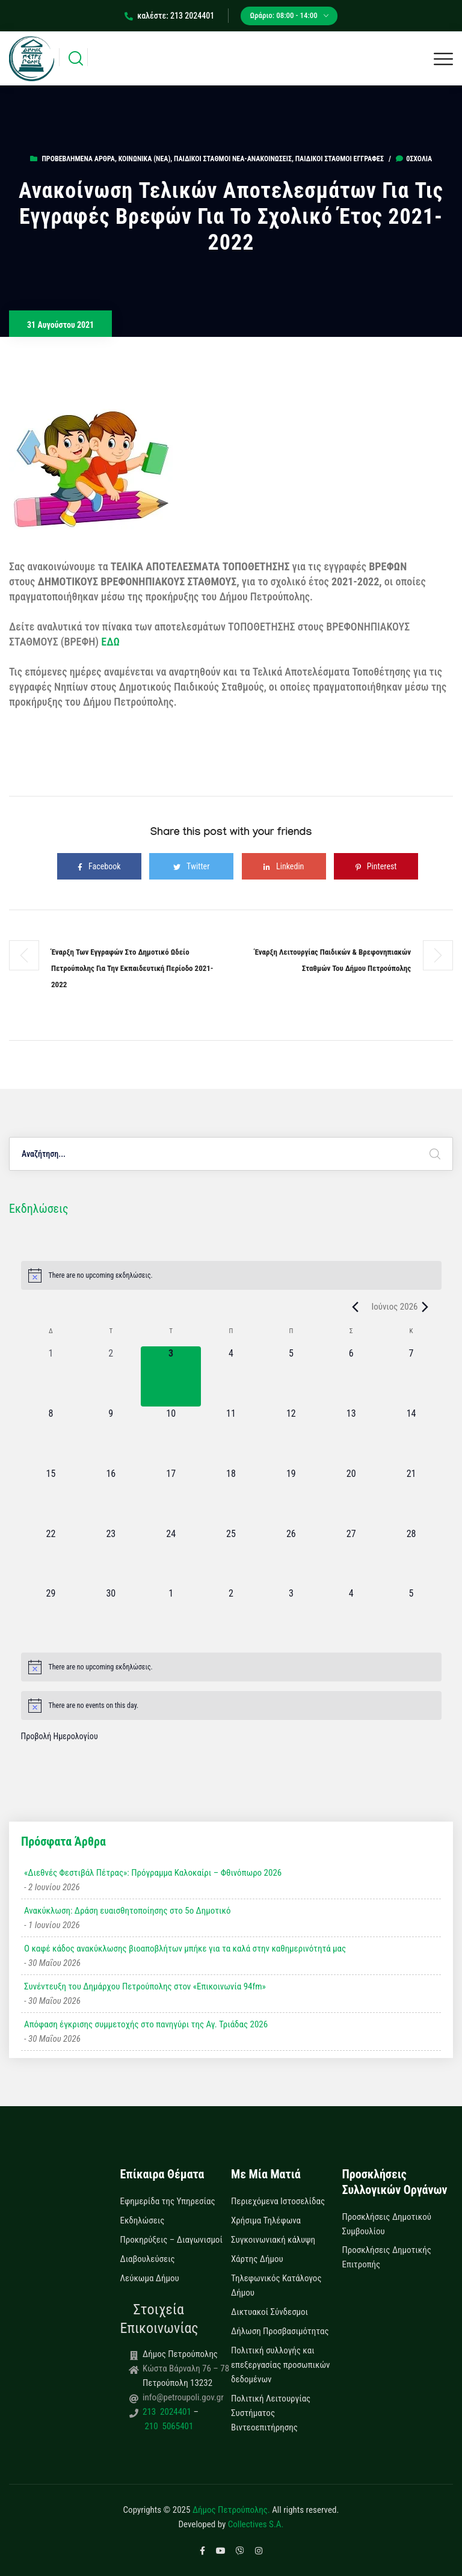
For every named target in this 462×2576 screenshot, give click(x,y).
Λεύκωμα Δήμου (149, 2278)
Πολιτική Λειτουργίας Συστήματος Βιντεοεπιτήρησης (270, 2413)
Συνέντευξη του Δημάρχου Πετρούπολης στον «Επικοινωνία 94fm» (145, 1986)
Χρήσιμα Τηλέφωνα (266, 2220)
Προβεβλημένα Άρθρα (78, 159)
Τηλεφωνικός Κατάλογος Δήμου (276, 2285)
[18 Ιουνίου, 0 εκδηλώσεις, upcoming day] (231, 1497)
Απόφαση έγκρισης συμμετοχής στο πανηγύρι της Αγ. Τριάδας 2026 (146, 2024)
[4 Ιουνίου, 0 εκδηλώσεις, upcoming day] (231, 1376)
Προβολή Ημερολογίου (59, 1736)
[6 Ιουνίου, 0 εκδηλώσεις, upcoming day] (351, 1376)
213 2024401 (168, 2411)
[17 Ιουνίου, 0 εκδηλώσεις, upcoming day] (171, 1497)
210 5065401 (168, 2426)
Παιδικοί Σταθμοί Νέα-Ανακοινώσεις (233, 159)
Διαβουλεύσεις (147, 2259)
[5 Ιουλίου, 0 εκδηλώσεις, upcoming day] (411, 1616)
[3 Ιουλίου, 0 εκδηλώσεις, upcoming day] (291, 1616)
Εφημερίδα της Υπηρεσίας (167, 2201)
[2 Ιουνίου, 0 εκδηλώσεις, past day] (111, 1376)
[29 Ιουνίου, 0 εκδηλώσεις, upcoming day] (51, 1616)
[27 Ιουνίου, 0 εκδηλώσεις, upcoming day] (351, 1557)
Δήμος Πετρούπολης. (231, 2509)
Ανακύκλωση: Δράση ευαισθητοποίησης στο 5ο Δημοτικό (127, 1910)
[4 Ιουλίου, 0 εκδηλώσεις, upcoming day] (351, 1616)
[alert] (231, 1275)
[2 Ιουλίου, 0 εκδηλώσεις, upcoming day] (231, 1616)
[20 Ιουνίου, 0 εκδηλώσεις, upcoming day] (351, 1497)
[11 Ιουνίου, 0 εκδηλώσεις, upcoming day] (231, 1437)
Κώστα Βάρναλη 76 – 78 (186, 2368)
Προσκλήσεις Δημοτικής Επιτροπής (386, 2257)
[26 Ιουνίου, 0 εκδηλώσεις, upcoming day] (291, 1557)
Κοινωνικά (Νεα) (145, 159)
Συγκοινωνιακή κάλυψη (273, 2239)
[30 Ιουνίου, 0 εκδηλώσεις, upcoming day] (111, 1616)
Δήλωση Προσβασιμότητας (280, 2331)
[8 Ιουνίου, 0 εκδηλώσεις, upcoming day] (51, 1437)
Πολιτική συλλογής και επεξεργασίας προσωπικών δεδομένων (280, 2365)
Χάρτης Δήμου (257, 2259)
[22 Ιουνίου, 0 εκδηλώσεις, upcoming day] (51, 1557)
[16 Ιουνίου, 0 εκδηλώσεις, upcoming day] (111, 1497)
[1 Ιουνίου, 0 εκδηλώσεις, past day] (51, 1376)
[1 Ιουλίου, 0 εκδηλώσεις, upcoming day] (171, 1616)
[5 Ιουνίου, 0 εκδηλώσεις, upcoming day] (291, 1376)
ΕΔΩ (110, 641)
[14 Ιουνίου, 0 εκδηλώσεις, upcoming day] (411, 1437)
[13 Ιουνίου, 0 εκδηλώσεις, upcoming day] (351, 1437)
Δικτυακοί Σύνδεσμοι (269, 2311)
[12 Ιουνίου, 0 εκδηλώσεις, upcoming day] (291, 1437)
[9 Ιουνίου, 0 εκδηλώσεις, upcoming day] (111, 1437)
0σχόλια (414, 159)
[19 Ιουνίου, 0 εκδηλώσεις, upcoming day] (291, 1497)
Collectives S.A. (256, 2524)
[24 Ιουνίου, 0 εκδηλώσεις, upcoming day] (171, 1557)
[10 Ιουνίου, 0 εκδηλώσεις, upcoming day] (171, 1437)
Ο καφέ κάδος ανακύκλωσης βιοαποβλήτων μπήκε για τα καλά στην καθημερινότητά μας (185, 1948)
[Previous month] (355, 1306)
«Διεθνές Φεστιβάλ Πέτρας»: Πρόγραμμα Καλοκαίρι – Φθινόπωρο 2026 (153, 1872)
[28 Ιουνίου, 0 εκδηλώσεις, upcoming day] (411, 1557)
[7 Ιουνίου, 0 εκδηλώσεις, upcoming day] (411, 1376)
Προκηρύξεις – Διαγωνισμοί (171, 2239)
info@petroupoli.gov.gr (183, 2397)
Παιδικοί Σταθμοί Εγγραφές (339, 159)
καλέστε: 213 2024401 (169, 15)
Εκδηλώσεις (142, 2220)
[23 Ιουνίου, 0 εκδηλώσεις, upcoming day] (111, 1557)
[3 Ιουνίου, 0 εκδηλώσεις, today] (171, 1376)
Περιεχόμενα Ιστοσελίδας (278, 2201)
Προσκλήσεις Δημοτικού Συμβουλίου (386, 2224)
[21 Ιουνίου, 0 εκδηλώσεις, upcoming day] (411, 1497)
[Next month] (425, 1306)
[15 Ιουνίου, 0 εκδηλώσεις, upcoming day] (51, 1497)
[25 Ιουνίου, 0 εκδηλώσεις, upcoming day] (231, 1557)
